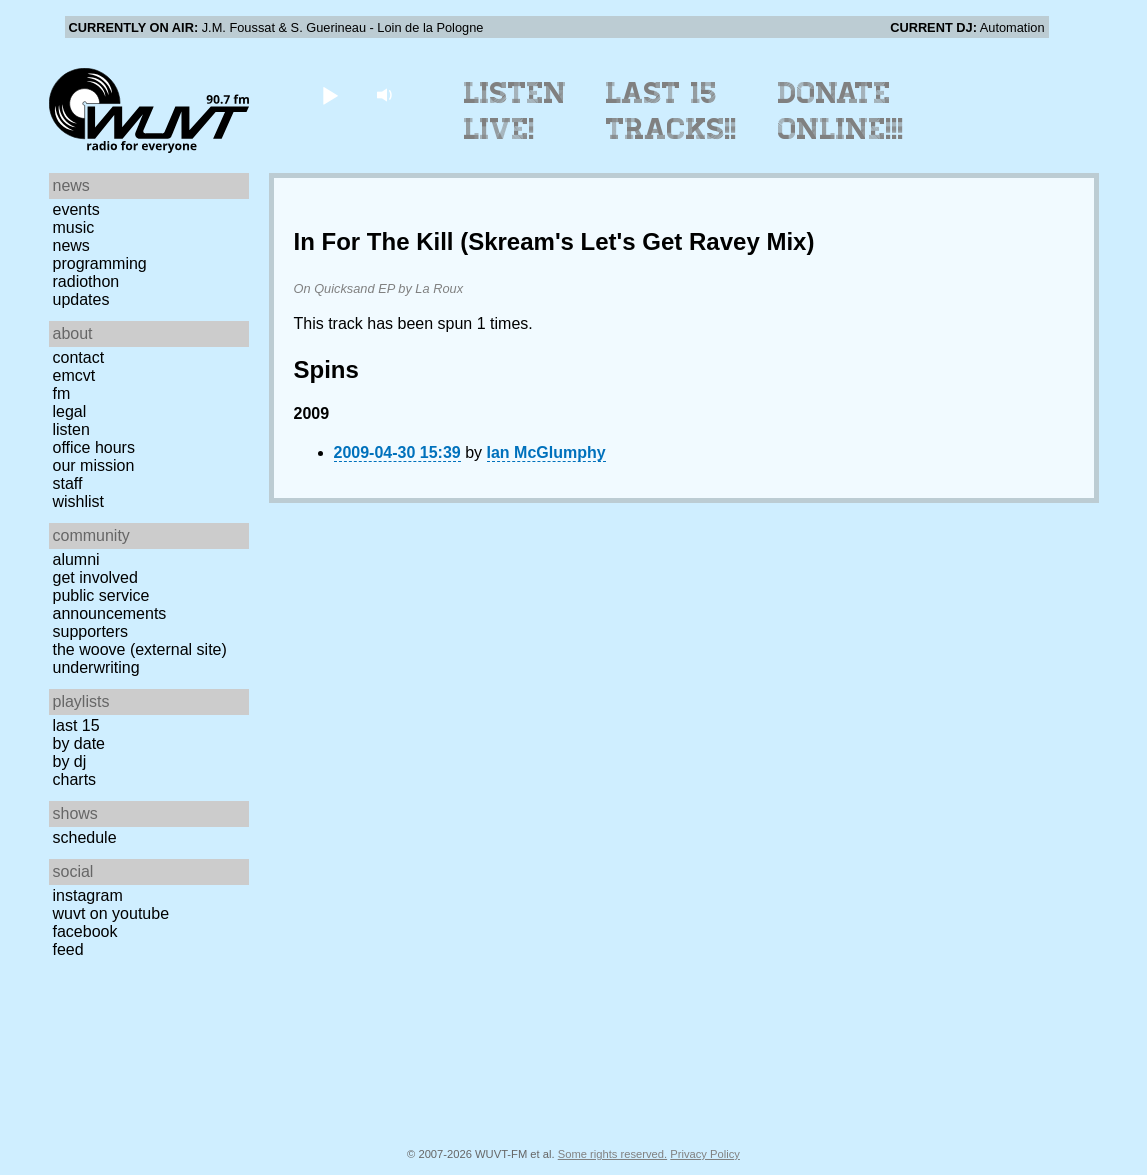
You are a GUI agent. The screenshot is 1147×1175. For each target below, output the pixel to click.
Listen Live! (515, 111)
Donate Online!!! (841, 111)
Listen (71, 429)
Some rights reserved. (612, 1154)
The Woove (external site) (140, 649)
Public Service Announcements (110, 604)
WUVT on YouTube (111, 913)
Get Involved (95, 577)
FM (62, 393)
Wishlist (79, 501)
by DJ (70, 761)
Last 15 (76, 725)
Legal (70, 411)
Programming (100, 263)
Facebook (85, 931)
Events (76, 209)
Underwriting (96, 667)
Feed (68, 949)
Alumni (76, 559)
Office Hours (94, 447)
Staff (68, 483)
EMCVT (74, 375)
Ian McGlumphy (546, 452)
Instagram (88, 895)
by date (79, 743)
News (71, 245)
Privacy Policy (705, 1154)
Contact (79, 357)
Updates (81, 299)
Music (74, 227)
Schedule (85, 837)
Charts (75, 779)
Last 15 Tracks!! (671, 111)
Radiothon (86, 281)
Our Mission (94, 465)
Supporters (91, 631)
